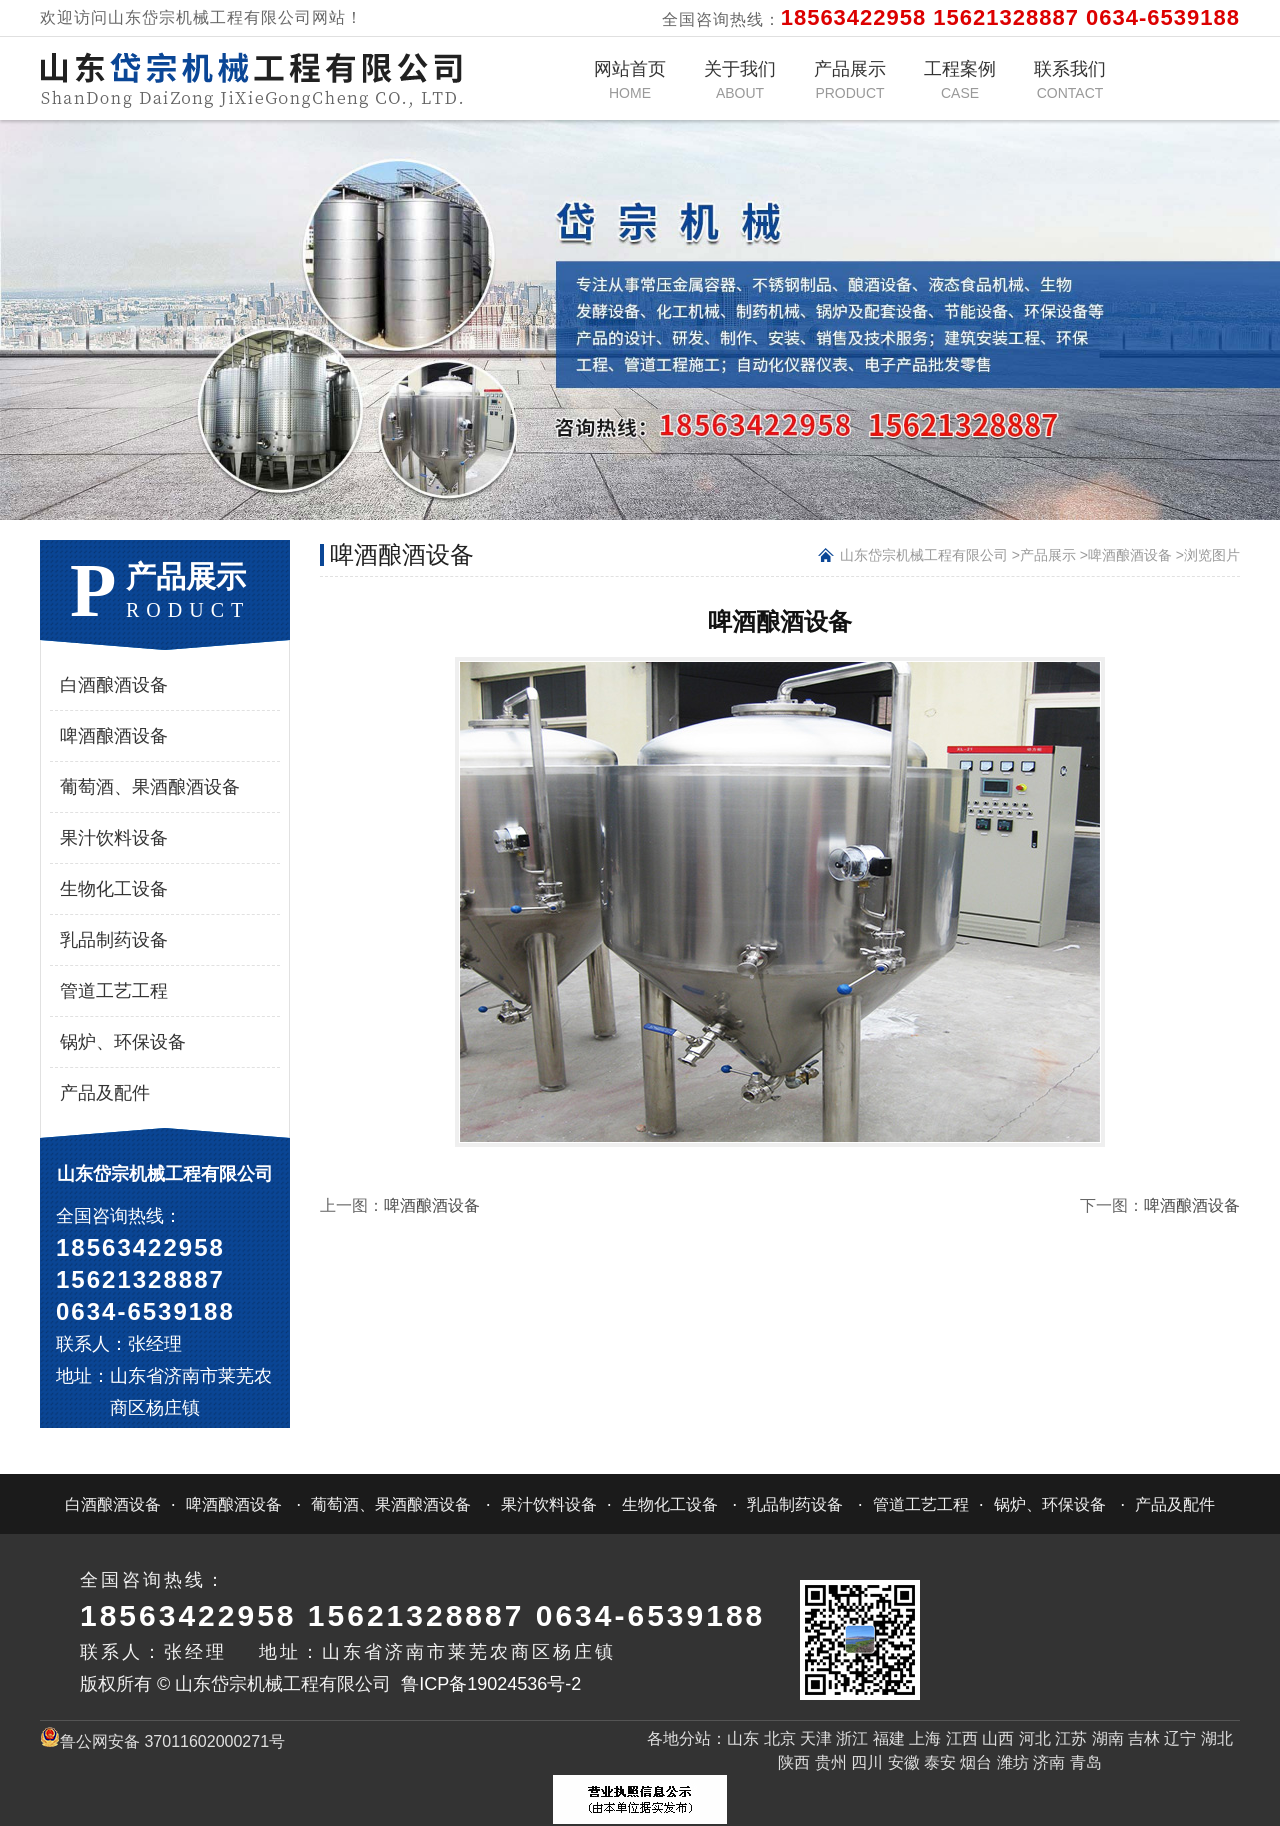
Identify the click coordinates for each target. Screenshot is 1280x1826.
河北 (1035, 1738)
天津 (816, 1738)
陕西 (794, 1762)
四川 (867, 1762)
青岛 (1086, 1762)
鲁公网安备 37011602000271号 (162, 1741)
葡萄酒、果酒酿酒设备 (150, 787)
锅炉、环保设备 (123, 1042)
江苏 (1071, 1738)
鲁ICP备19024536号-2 (491, 1684)
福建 (889, 1738)
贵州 (831, 1762)
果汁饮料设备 (114, 838)
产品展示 (850, 80)
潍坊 (1013, 1762)
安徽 (904, 1762)
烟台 (976, 1762)
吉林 (1144, 1738)
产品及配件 (105, 1093)
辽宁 (1180, 1738)
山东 (743, 1738)
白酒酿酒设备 (114, 685)
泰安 (940, 1762)
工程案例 (960, 80)
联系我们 (1070, 80)
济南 (1049, 1762)
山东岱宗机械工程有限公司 (924, 555)
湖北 (1217, 1738)
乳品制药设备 (114, 940)
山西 (998, 1738)
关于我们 (740, 80)
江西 (962, 1738)
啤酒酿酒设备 (114, 736)
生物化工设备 (114, 889)
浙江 (852, 1738)
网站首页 (630, 80)
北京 (780, 1738)
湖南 (1108, 1738)
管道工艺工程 (114, 991)
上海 (925, 1738)
